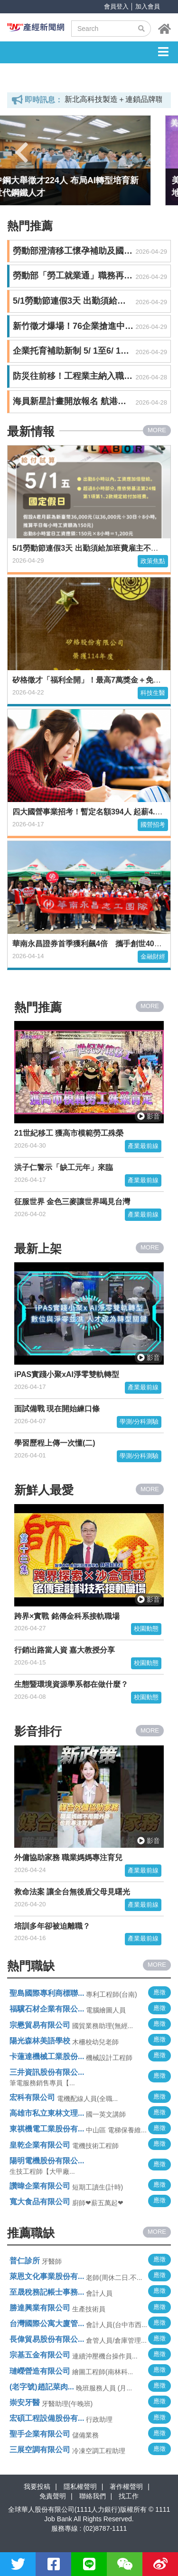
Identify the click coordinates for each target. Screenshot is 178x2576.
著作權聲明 (126, 2486)
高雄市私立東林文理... (46, 2113)
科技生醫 (153, 692)
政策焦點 (153, 561)
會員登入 (116, 6)
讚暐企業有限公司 (39, 2186)
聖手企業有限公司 (39, 2434)
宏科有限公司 (32, 2097)
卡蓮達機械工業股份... (46, 2056)
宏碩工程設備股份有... (46, 2418)
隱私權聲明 (80, 2486)
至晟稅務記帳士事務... (46, 2292)
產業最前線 (143, 1145)
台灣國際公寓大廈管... (46, 2323)
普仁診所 (24, 2261)
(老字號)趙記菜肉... (41, 2387)
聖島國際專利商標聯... (46, 1993)
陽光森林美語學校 (39, 2041)
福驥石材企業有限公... (46, 2009)
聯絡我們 (92, 2496)
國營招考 (153, 824)
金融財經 (153, 956)
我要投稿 (37, 2486)
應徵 (159, 1992)
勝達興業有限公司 (39, 2308)
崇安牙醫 (24, 2402)
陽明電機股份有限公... (46, 2161)
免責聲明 (52, 2496)
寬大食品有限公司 (39, 2202)
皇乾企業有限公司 (39, 2145)
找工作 (129, 2496)
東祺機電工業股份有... (46, 2129)
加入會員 (147, 6)
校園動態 (146, 1628)
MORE (157, 430)
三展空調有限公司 (39, 2450)
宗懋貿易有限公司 (39, 2025)
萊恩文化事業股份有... (46, 2276)
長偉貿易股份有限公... (46, 2339)
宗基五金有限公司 (39, 2355)
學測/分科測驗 (139, 1421)
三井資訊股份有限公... (46, 2072)
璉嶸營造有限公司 (39, 2371)
